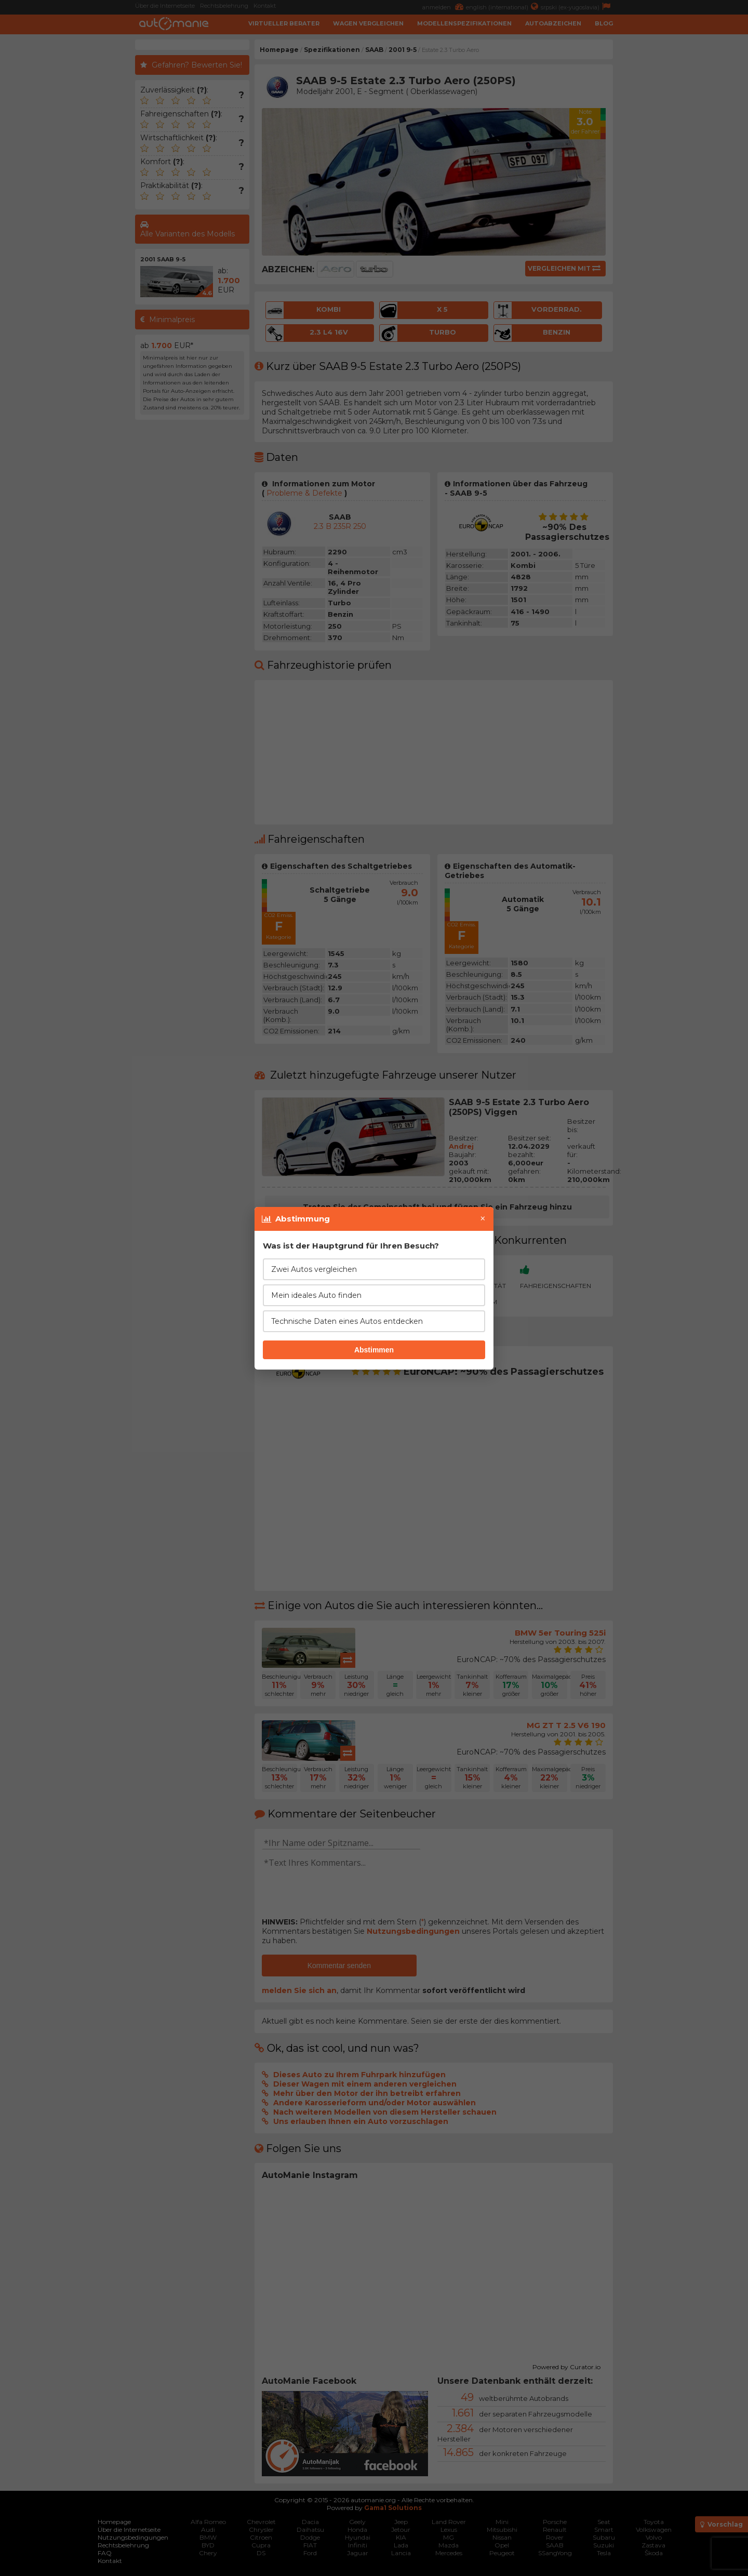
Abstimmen (374, 1350)
